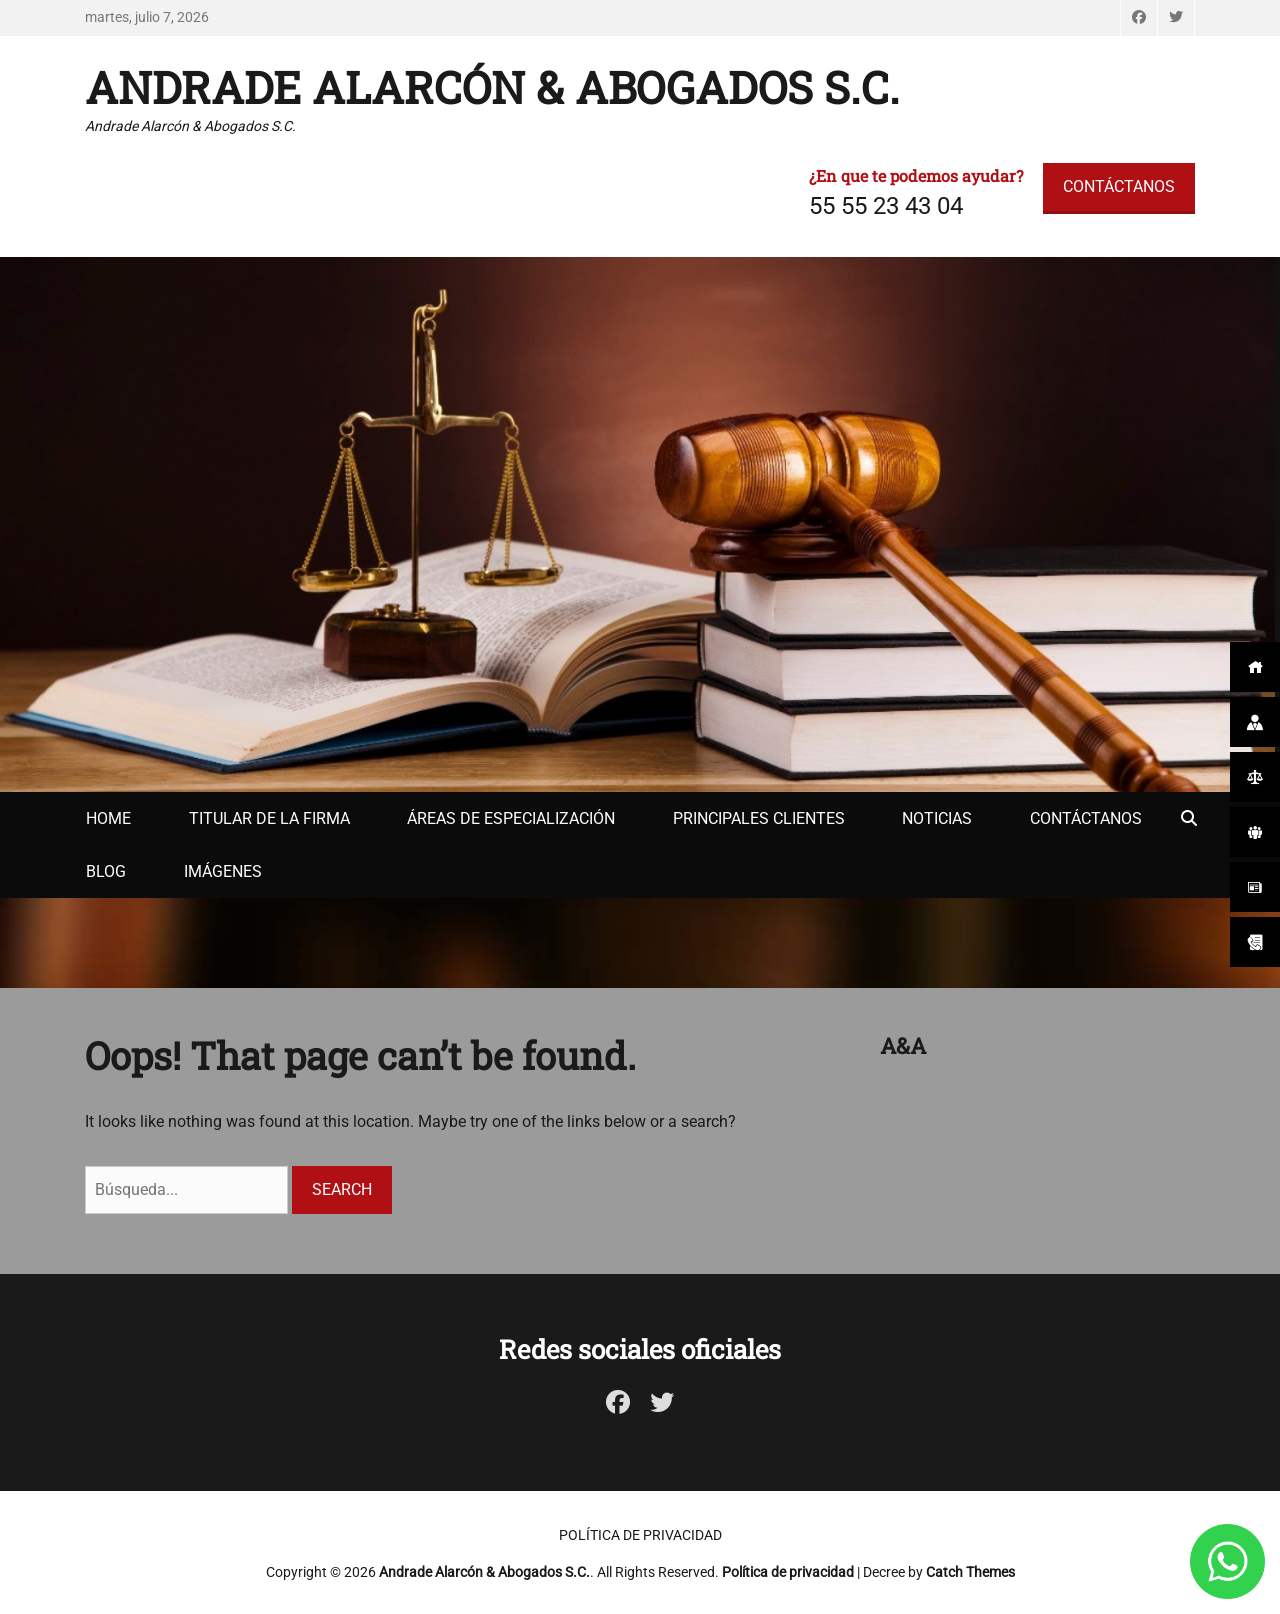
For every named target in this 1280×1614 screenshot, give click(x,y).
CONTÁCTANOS (1119, 186)
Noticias (937, 818)
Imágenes (223, 871)
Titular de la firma (269, 818)
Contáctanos (1086, 818)
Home (108, 818)
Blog (106, 871)
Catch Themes (970, 1572)
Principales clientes (759, 818)
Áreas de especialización (511, 818)
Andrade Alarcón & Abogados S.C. (492, 87)
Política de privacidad (640, 1535)
